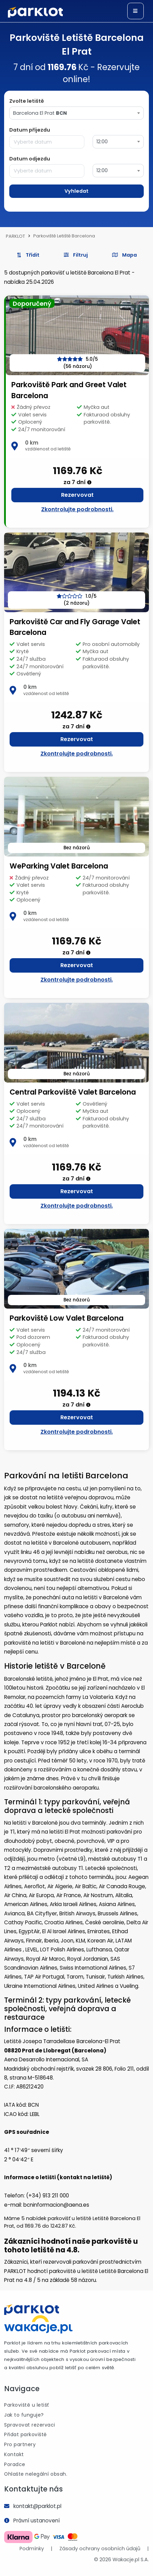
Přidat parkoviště (25, 2434)
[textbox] (76, 113)
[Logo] (35, 12)
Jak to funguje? (24, 2414)
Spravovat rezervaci (29, 2424)
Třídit (27, 254)
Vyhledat (76, 191)
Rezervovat (77, 495)
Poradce (14, 2464)
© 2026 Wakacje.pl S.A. (121, 2559)
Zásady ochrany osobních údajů (99, 2548)
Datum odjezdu (29, 158)
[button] (75, 255)
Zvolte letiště (26, 101)
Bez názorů (76, 847)
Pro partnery (20, 2444)
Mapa (124, 254)
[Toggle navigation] (135, 11)
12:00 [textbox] (102, 141)
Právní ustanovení (36, 2520)
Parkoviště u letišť (26, 2404)
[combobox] (76, 113)
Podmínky (32, 2548)
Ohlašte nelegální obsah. (35, 2474)
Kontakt (14, 2454)
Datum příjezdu (29, 129)
